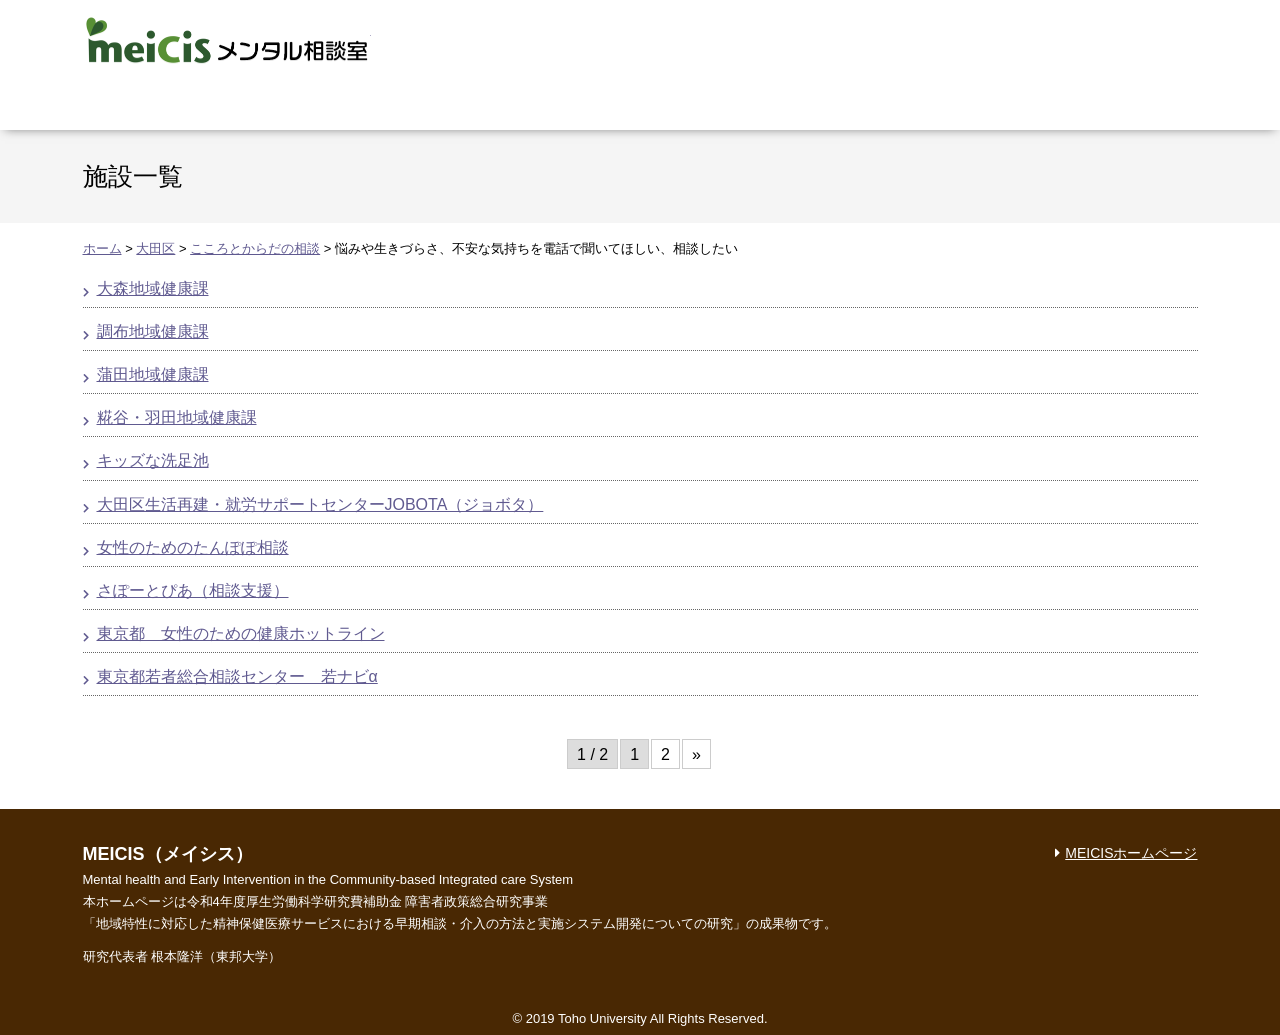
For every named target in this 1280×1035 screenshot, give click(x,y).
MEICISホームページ (1131, 853)
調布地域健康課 (153, 331)
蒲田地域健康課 (153, 374)
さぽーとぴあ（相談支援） (193, 590)
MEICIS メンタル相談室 (227, 40)
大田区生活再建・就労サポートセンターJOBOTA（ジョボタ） (320, 504)
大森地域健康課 (153, 288)
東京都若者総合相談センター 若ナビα (237, 676)
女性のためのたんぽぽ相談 (193, 547)
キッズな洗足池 (153, 460)
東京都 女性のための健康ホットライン (241, 633)
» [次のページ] (696, 754)
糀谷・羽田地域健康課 (177, 417)
